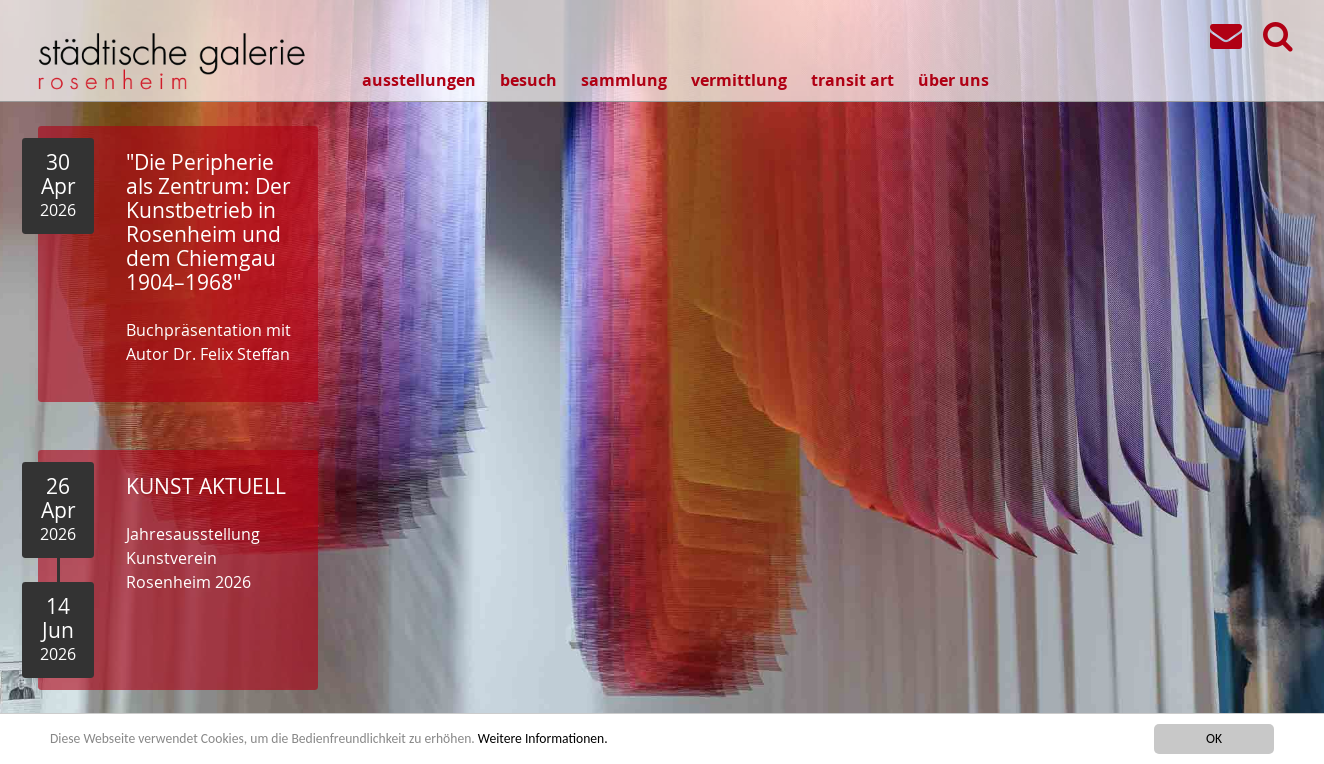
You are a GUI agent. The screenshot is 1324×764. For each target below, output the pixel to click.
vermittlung (739, 80)
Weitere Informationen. (543, 738)
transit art (852, 80)
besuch (528, 80)
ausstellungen (419, 80)
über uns (953, 80)
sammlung (624, 80)
